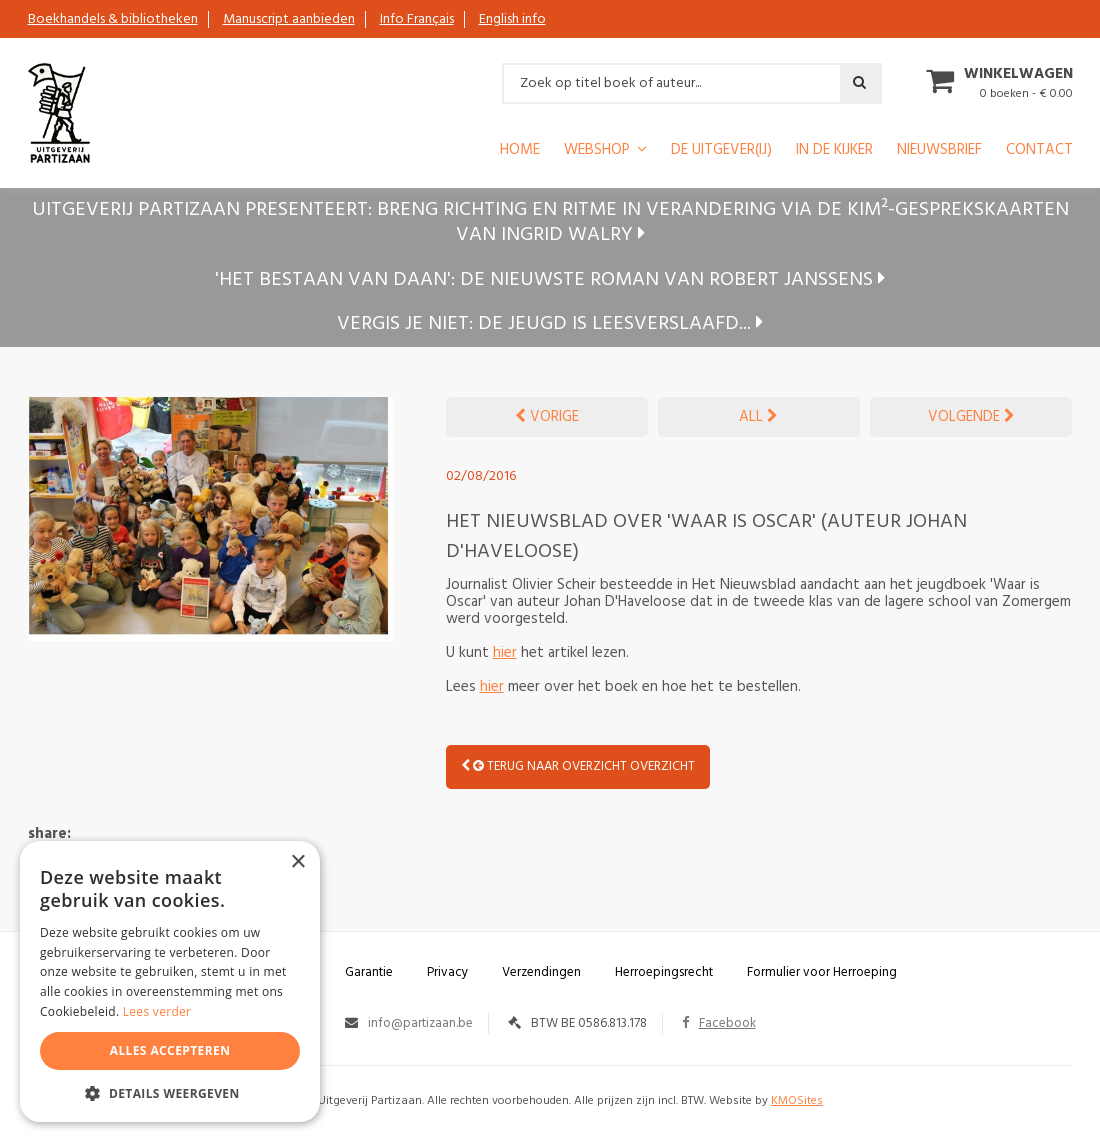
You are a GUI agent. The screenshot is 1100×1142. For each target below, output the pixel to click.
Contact (1039, 151)
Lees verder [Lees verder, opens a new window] (157, 1011)
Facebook (719, 1023)
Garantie (369, 972)
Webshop (597, 151)
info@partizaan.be (420, 1023)
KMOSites (797, 1101)
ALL (758, 417)
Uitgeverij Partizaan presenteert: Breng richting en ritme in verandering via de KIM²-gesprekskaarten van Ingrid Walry (550, 222)
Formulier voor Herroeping (822, 972)
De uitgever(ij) (721, 151)
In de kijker (834, 151)
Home (520, 151)
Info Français (417, 19)
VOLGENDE (971, 417)
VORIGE (547, 417)
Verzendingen (541, 972)
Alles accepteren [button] (170, 1050)
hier (505, 653)
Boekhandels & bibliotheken (113, 19)
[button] (170, 1092)
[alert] (170, 981)
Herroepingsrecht (664, 972)
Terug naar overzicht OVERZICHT (578, 766)
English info (512, 19)
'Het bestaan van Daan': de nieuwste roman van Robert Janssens (550, 280)
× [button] (297, 862)
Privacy (447, 972)
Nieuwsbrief (939, 151)
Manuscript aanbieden (289, 19)
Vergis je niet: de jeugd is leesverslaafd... (550, 324)
